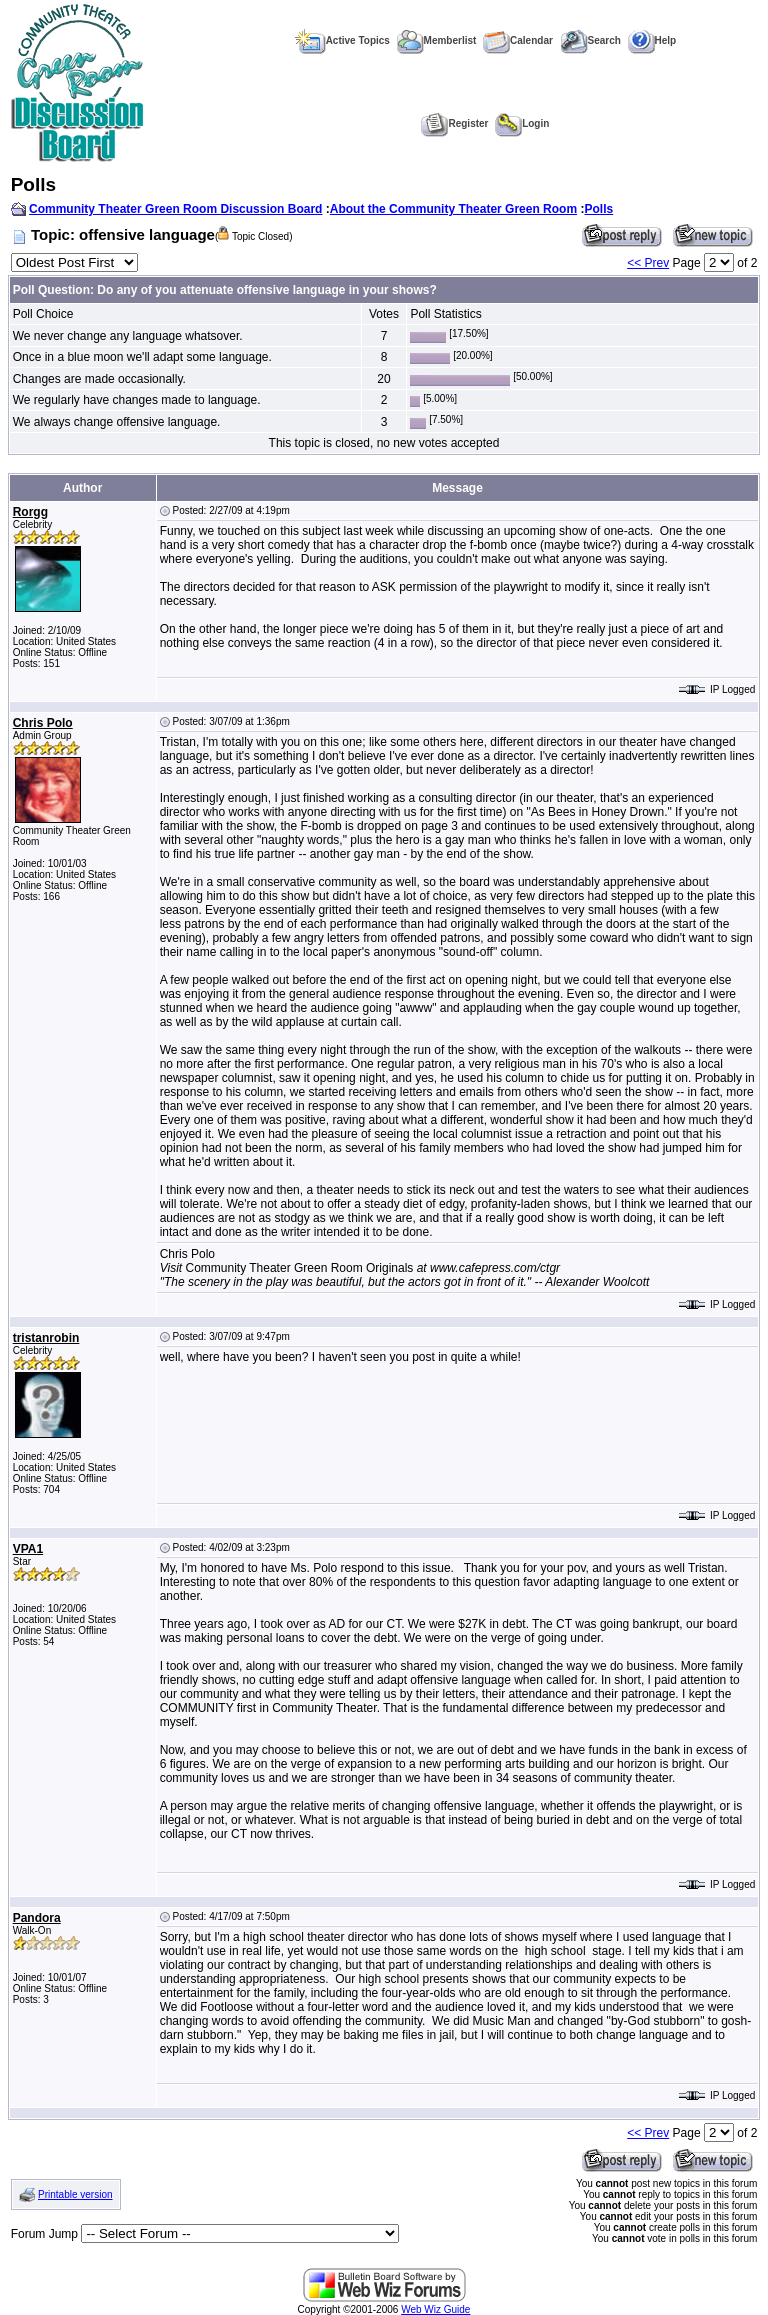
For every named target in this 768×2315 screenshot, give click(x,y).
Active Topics (342, 40)
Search (590, 40)
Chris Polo (43, 723)
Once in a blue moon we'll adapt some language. (142, 357)
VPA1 (28, 1549)
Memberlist (437, 40)
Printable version (75, 2194)
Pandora (37, 1918)
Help (652, 40)
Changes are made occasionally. (99, 379)
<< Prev (648, 263)
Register (454, 123)
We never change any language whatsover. (128, 336)
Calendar (518, 40)
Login (522, 123)
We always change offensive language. (117, 422)
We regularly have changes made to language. (137, 400)
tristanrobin (46, 1338)
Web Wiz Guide (435, 2309)
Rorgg (30, 512)
